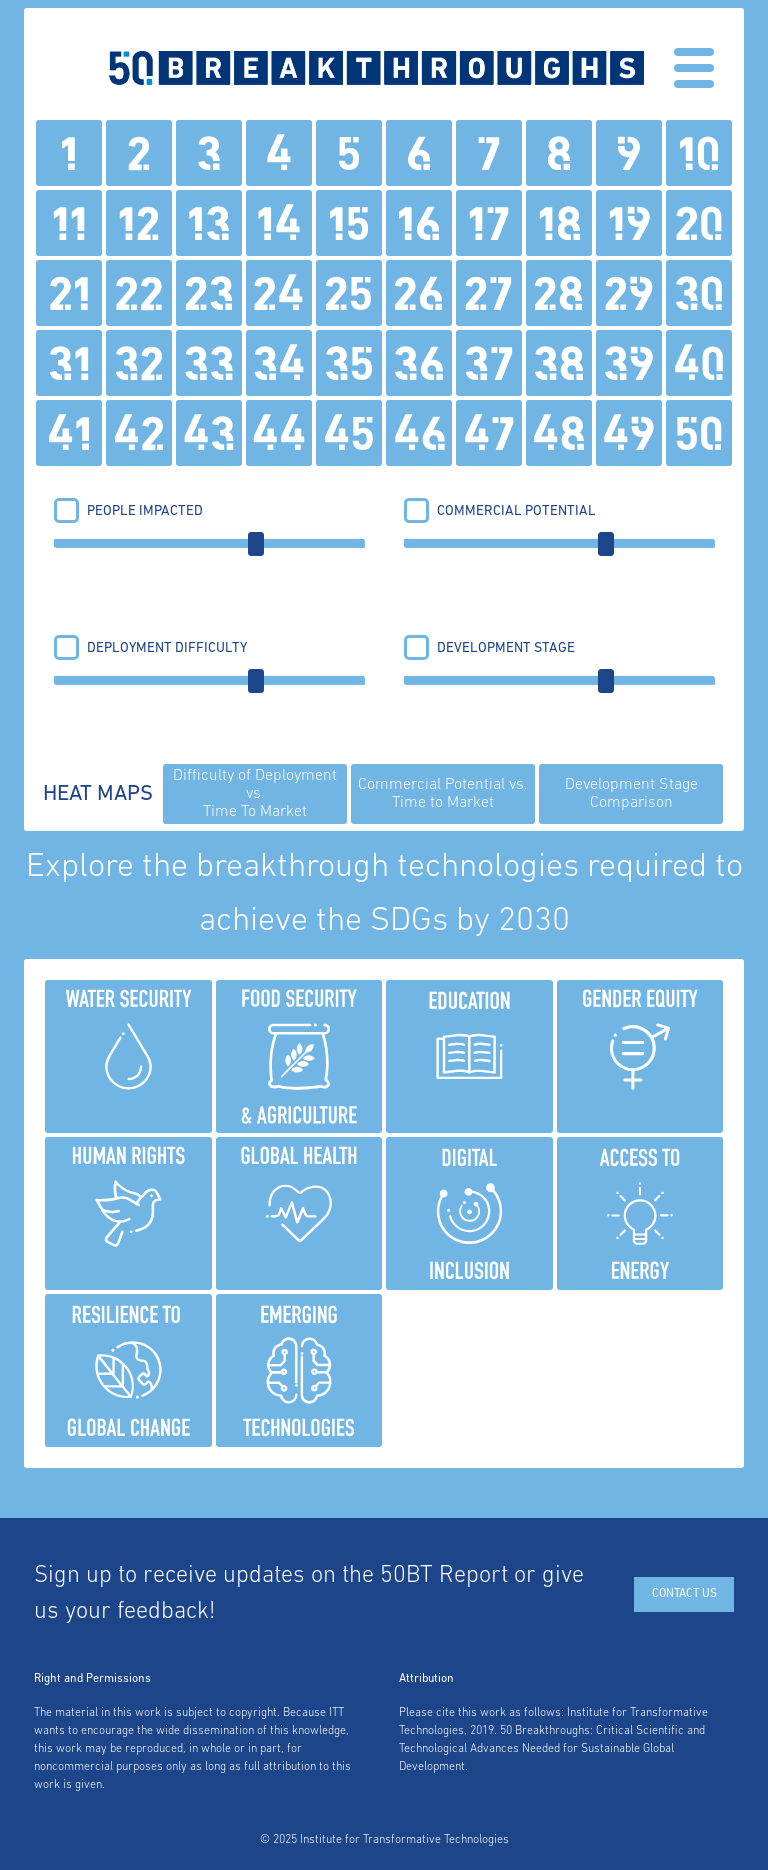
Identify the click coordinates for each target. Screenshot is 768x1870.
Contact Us (684, 1594)
